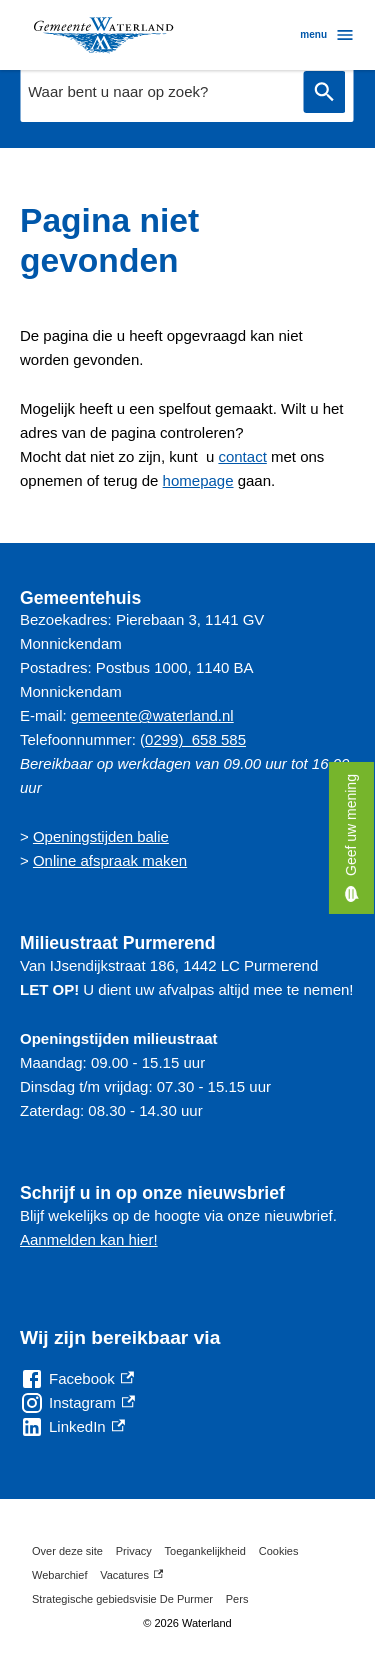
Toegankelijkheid (205, 1551)
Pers (237, 1599)
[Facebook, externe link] (77, 1379)
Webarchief (59, 1575)
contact (242, 456)
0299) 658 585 (195, 739)
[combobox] (156, 92)
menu (327, 35)
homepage (198, 480)
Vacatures (131, 1575)
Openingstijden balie (101, 836)
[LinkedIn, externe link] (72, 1427)
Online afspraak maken (110, 860)
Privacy (134, 1551)
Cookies (279, 1551)
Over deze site (67, 1551)
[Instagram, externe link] (77, 1403)
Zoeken (324, 92)
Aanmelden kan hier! (89, 1239)
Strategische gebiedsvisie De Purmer (122, 1599)
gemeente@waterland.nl (152, 715)
